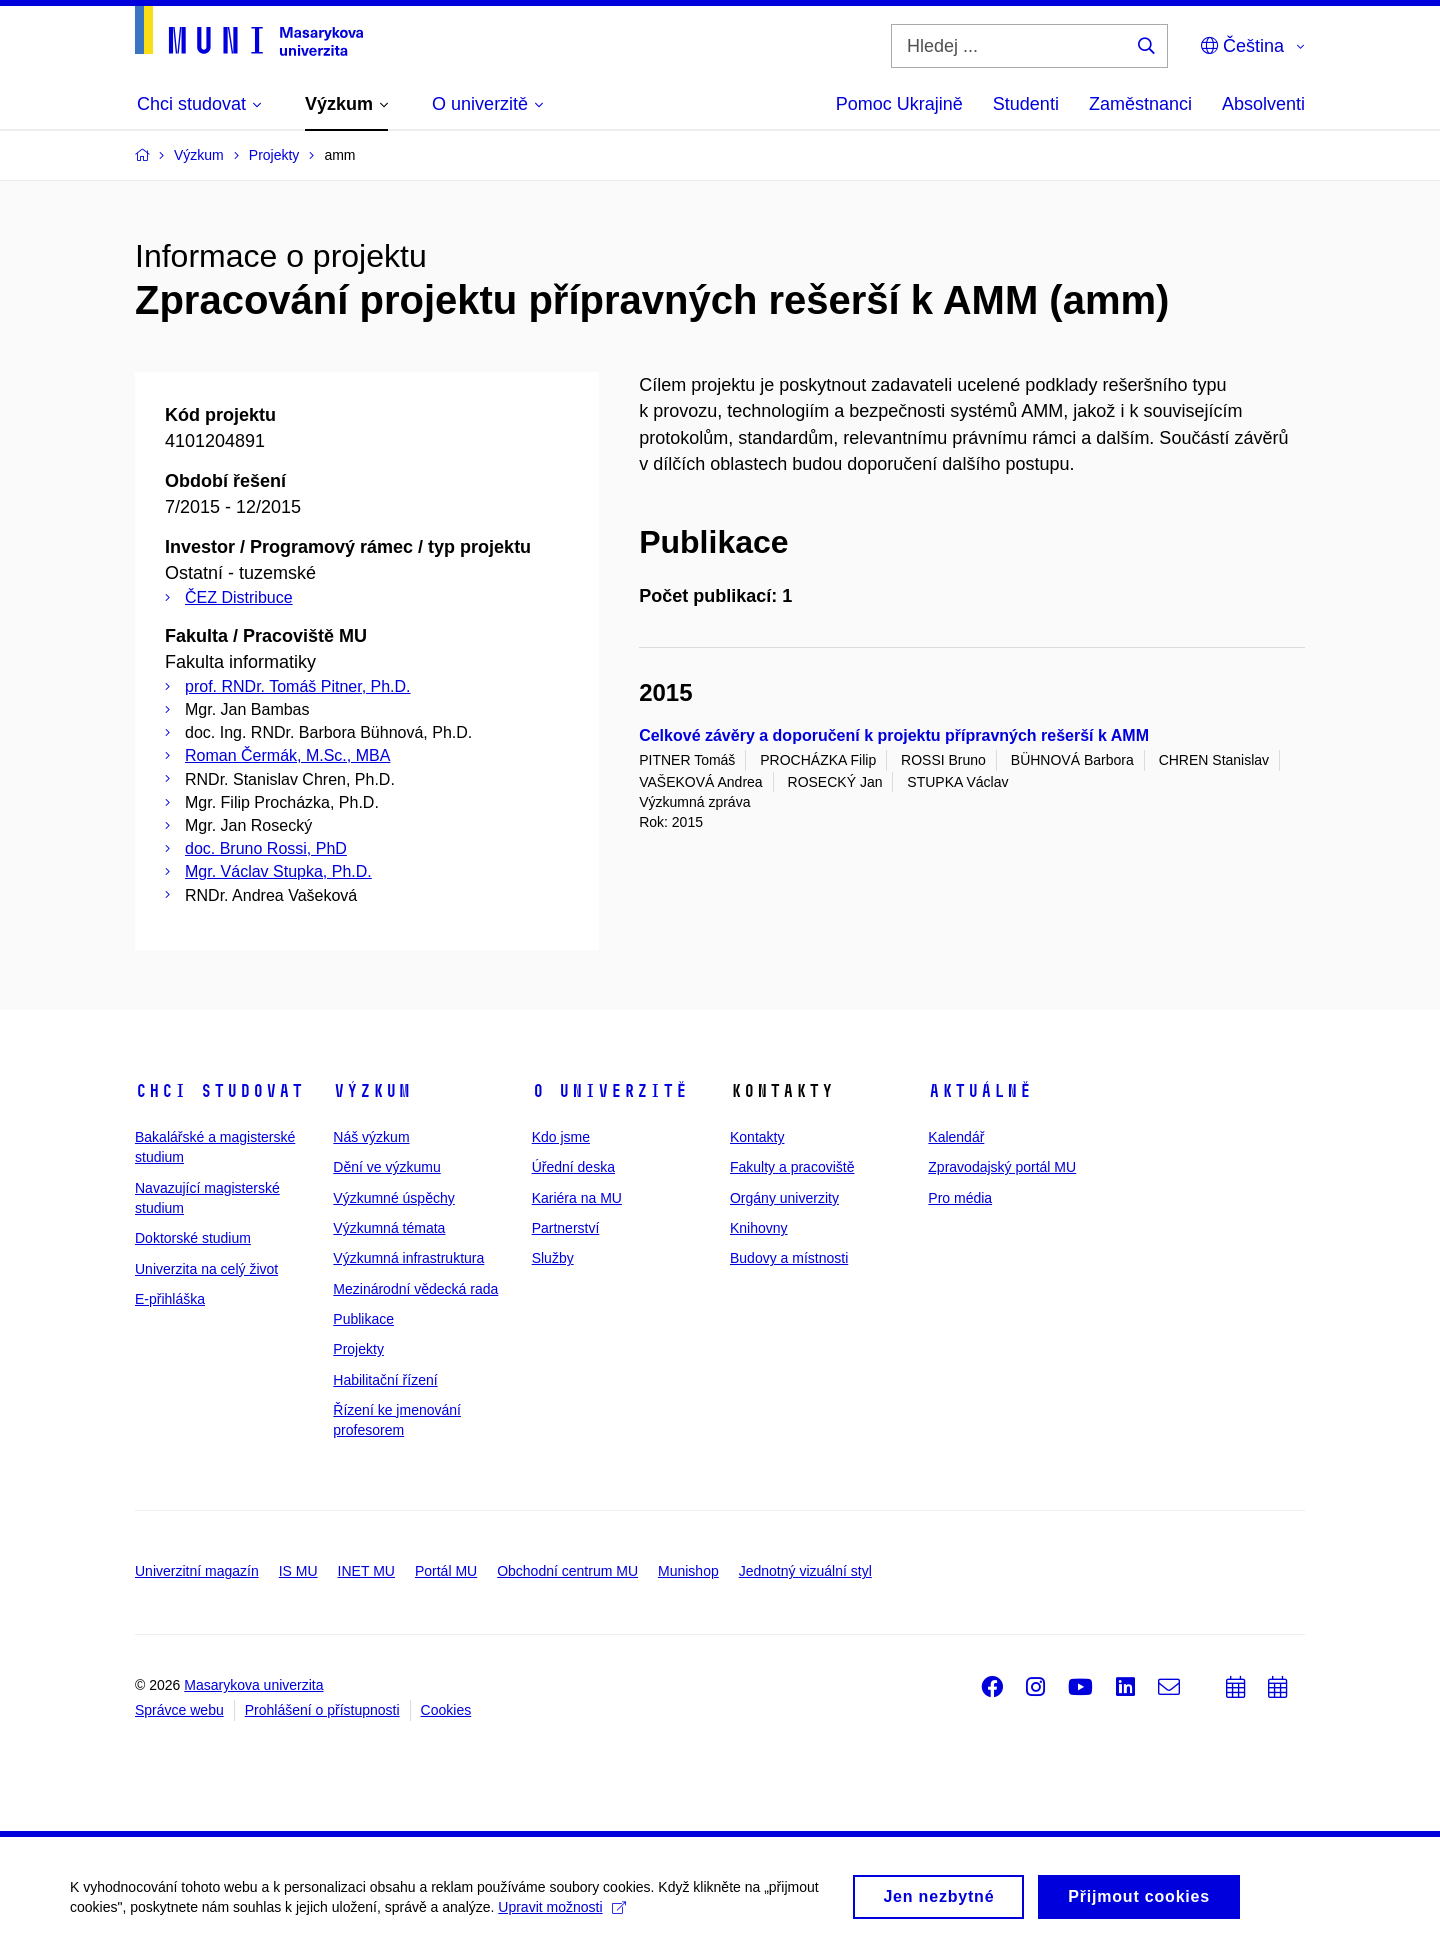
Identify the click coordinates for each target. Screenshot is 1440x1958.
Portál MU (446, 1571)
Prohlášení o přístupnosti (322, 1710)
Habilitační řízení (385, 1380)
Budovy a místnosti (789, 1258)
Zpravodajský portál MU (1002, 1167)
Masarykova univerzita (253, 1685)
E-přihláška (170, 1299)
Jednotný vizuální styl (805, 1571)
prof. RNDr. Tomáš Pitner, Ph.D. (298, 686)
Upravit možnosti (561, 1915)
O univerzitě (610, 1091)
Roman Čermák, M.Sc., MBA (287, 755)
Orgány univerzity (784, 1198)
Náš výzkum (371, 1137)
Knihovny (759, 1228)
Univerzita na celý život (206, 1269)
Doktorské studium (193, 1238)
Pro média (960, 1198)
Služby (553, 1258)
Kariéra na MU (577, 1198)
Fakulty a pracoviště (792, 1167)
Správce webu (179, 1710)
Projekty (358, 1349)
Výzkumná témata (389, 1228)
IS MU (298, 1571)
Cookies (446, 1710)
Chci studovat (219, 1091)
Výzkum (372, 1091)
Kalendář (956, 1137)
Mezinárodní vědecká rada (415, 1289)
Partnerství (566, 1228)
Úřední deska (573, 1167)
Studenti (1026, 104)
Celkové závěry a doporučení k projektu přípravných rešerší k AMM (894, 735)
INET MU (366, 1571)
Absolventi (1263, 104)
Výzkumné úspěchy (393, 1198)
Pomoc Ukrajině (899, 104)
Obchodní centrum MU (567, 1571)
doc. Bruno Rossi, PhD (266, 848)
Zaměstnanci (1140, 104)
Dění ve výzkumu (386, 1167)
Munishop (688, 1571)
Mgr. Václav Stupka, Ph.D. (278, 871)
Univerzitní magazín (197, 1571)
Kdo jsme (561, 1137)
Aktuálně (980, 1091)
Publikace (363, 1319)
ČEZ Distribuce (239, 597)
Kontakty (757, 1137)
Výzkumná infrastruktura (408, 1258)
